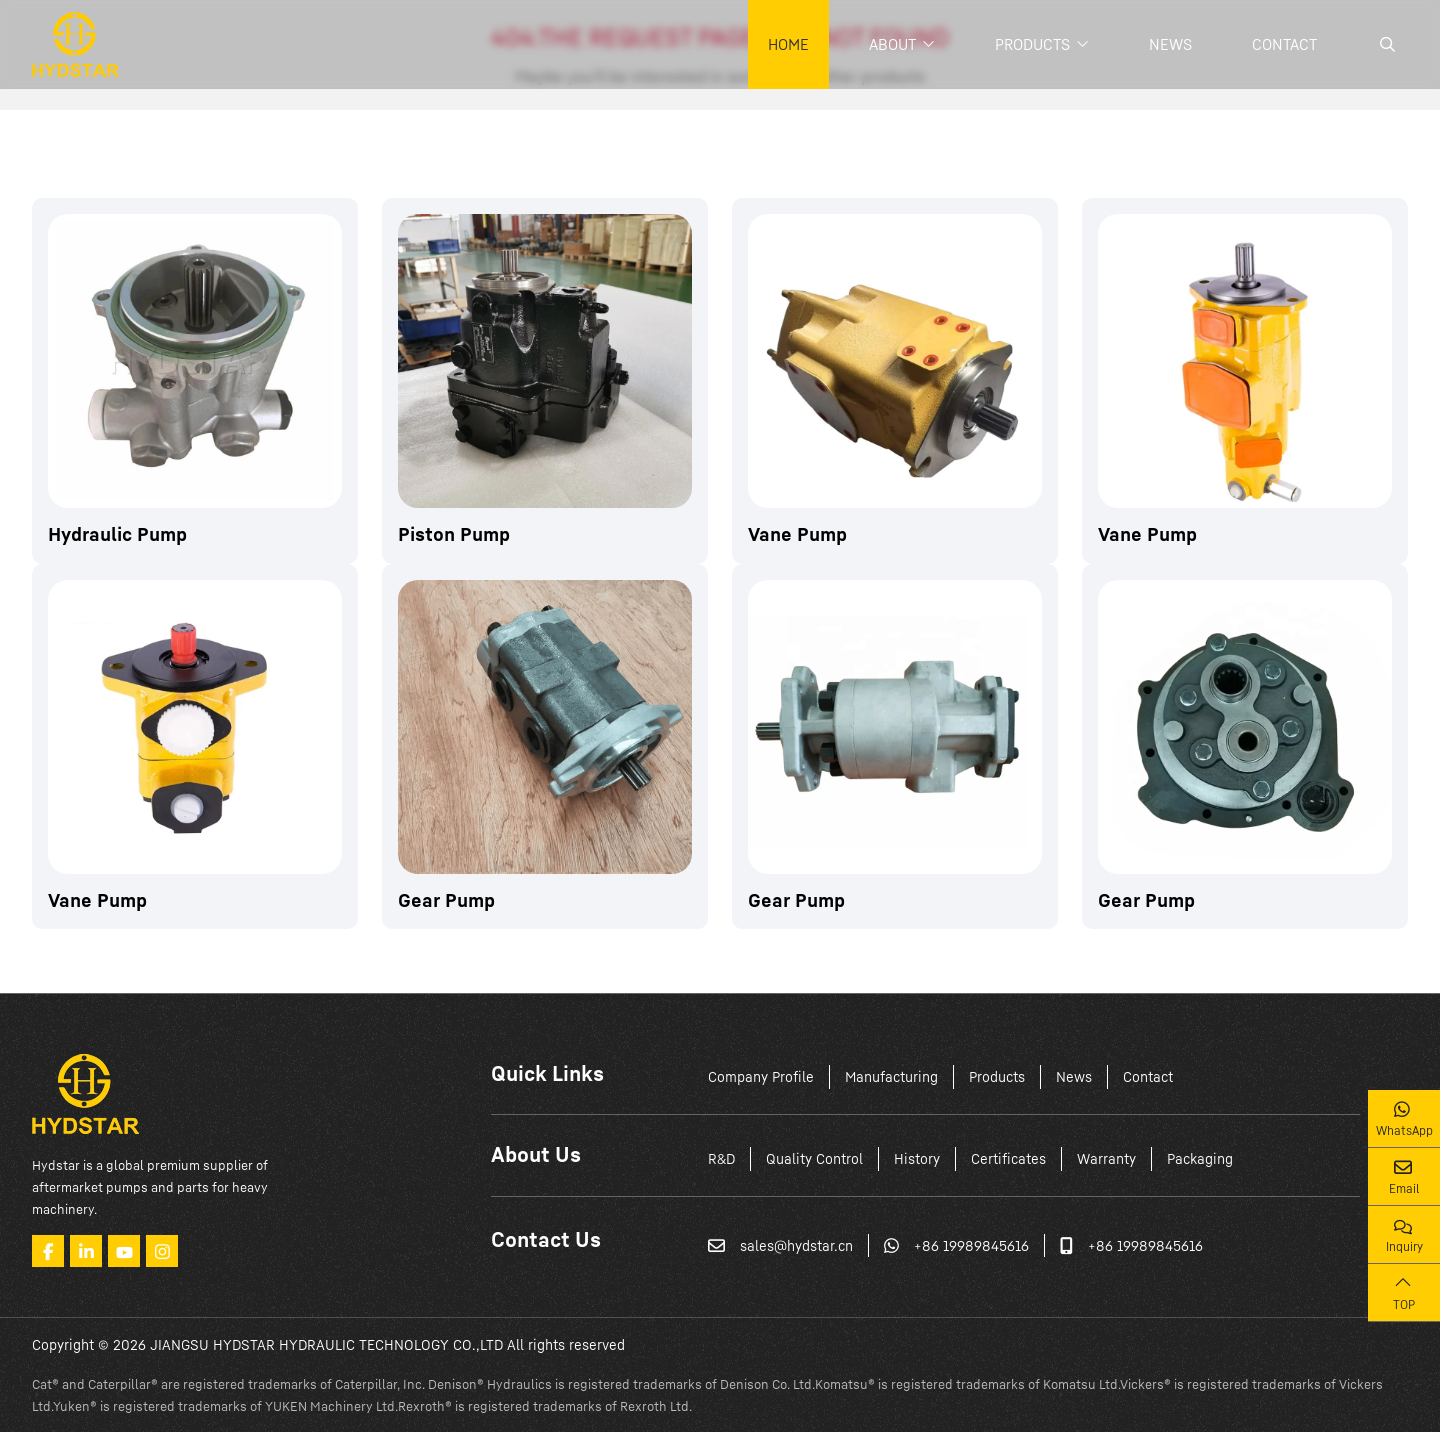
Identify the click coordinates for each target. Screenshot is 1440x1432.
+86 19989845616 (971, 1245)
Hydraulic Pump (117, 533)
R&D (721, 1158)
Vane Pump (797, 533)
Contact (1284, 44)
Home (788, 44)
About (892, 44)
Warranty (1106, 1158)
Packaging (1200, 1158)
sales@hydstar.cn (796, 1245)
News (1170, 44)
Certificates (1008, 1158)
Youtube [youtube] (124, 1251)
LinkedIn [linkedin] (86, 1251)
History (917, 1158)
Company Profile (761, 1076)
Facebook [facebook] (48, 1251)
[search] (1385, 44)
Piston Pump (454, 533)
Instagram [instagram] (162, 1251)
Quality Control (814, 1158)
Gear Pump (446, 899)
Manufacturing (891, 1076)
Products (1032, 44)
